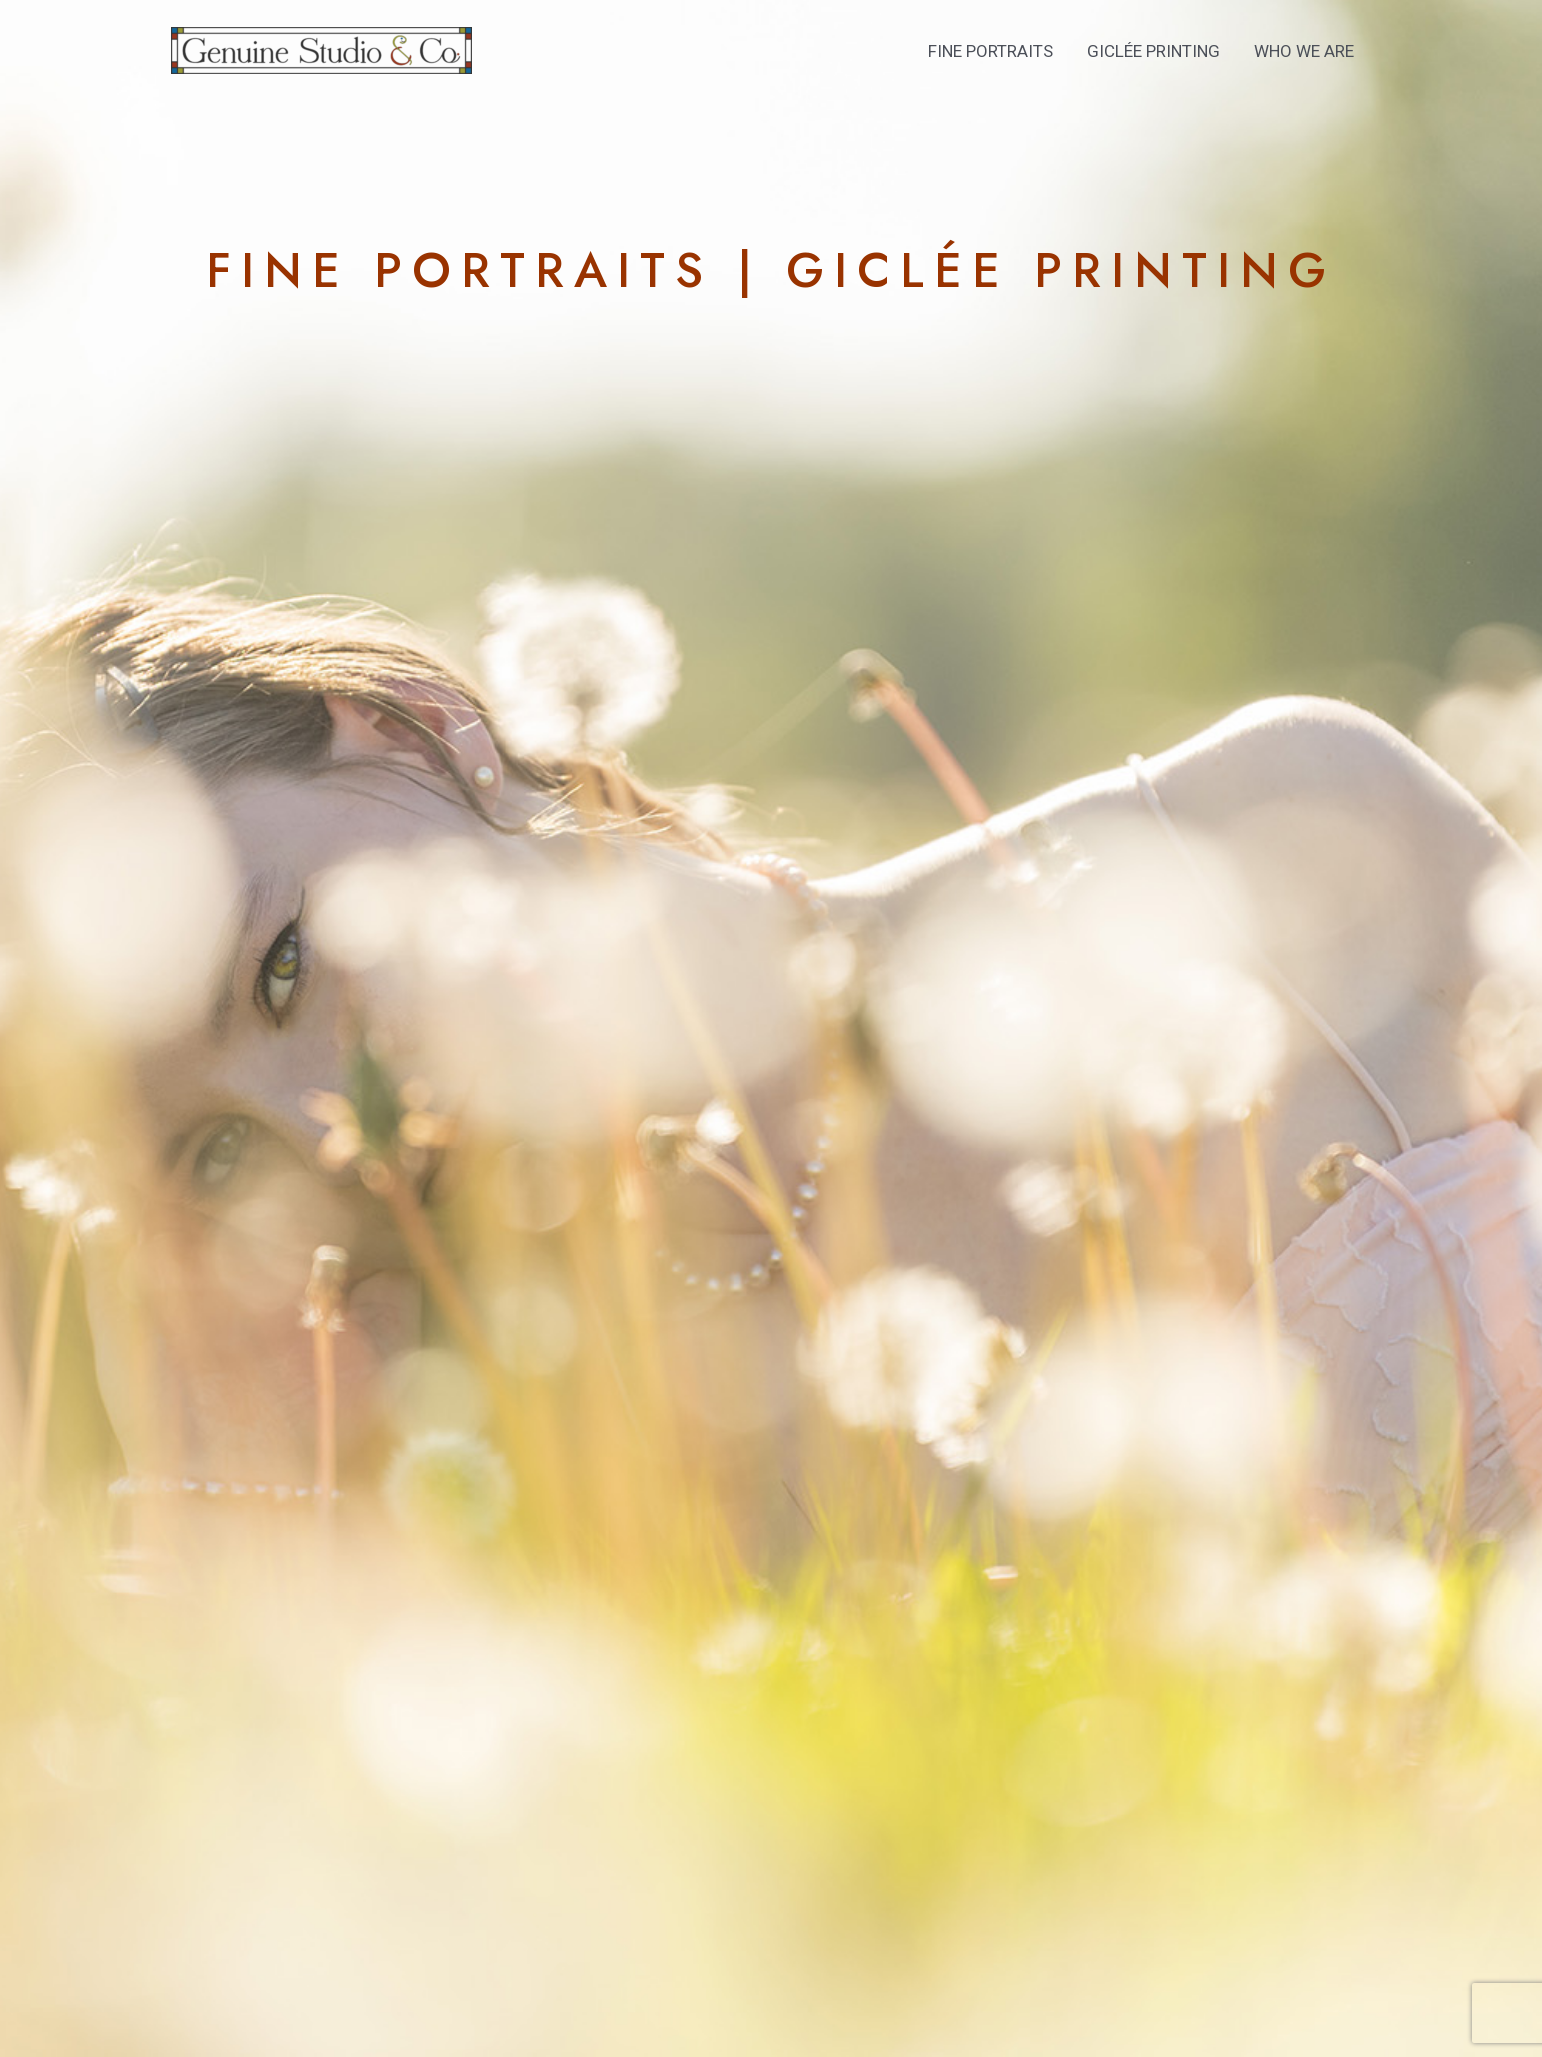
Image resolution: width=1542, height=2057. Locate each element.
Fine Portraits (990, 51)
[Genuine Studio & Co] (321, 49)
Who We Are (1304, 51)
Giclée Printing (1153, 51)
